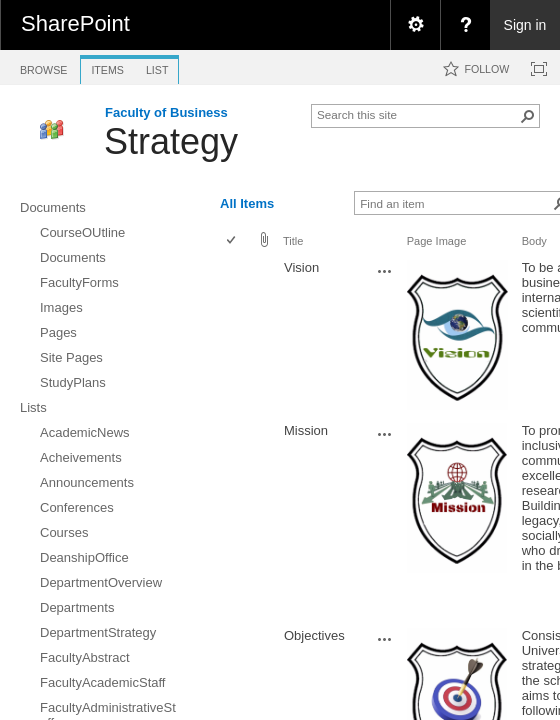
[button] (528, 116)
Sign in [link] (525, 25)
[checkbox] (232, 241)
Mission (306, 430)
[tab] (43, 66)
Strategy (171, 141)
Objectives (314, 635)
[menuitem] (415, 25)
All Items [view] (247, 203)
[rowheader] (236, 336)
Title (293, 241)
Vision (301, 267)
